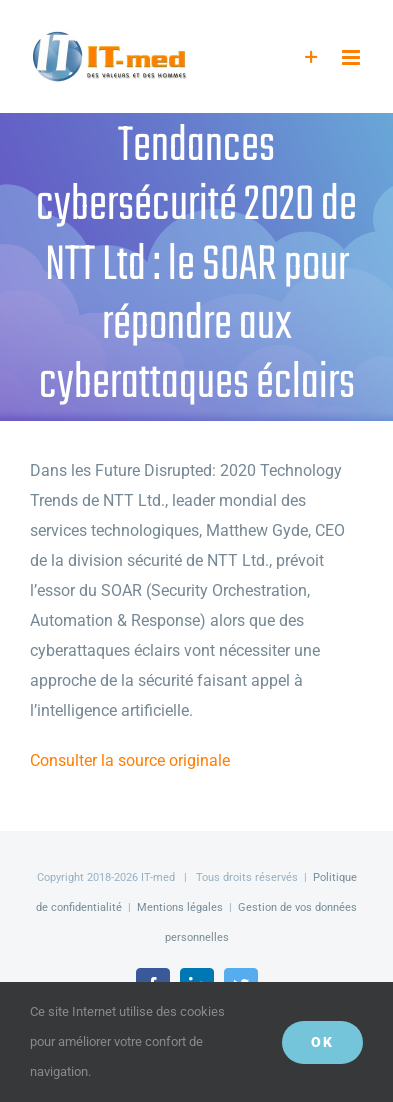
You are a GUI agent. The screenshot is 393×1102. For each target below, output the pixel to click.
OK (322, 1042)
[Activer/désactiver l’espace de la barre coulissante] (311, 57)
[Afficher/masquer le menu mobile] (352, 57)
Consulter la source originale (130, 760)
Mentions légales (180, 907)
